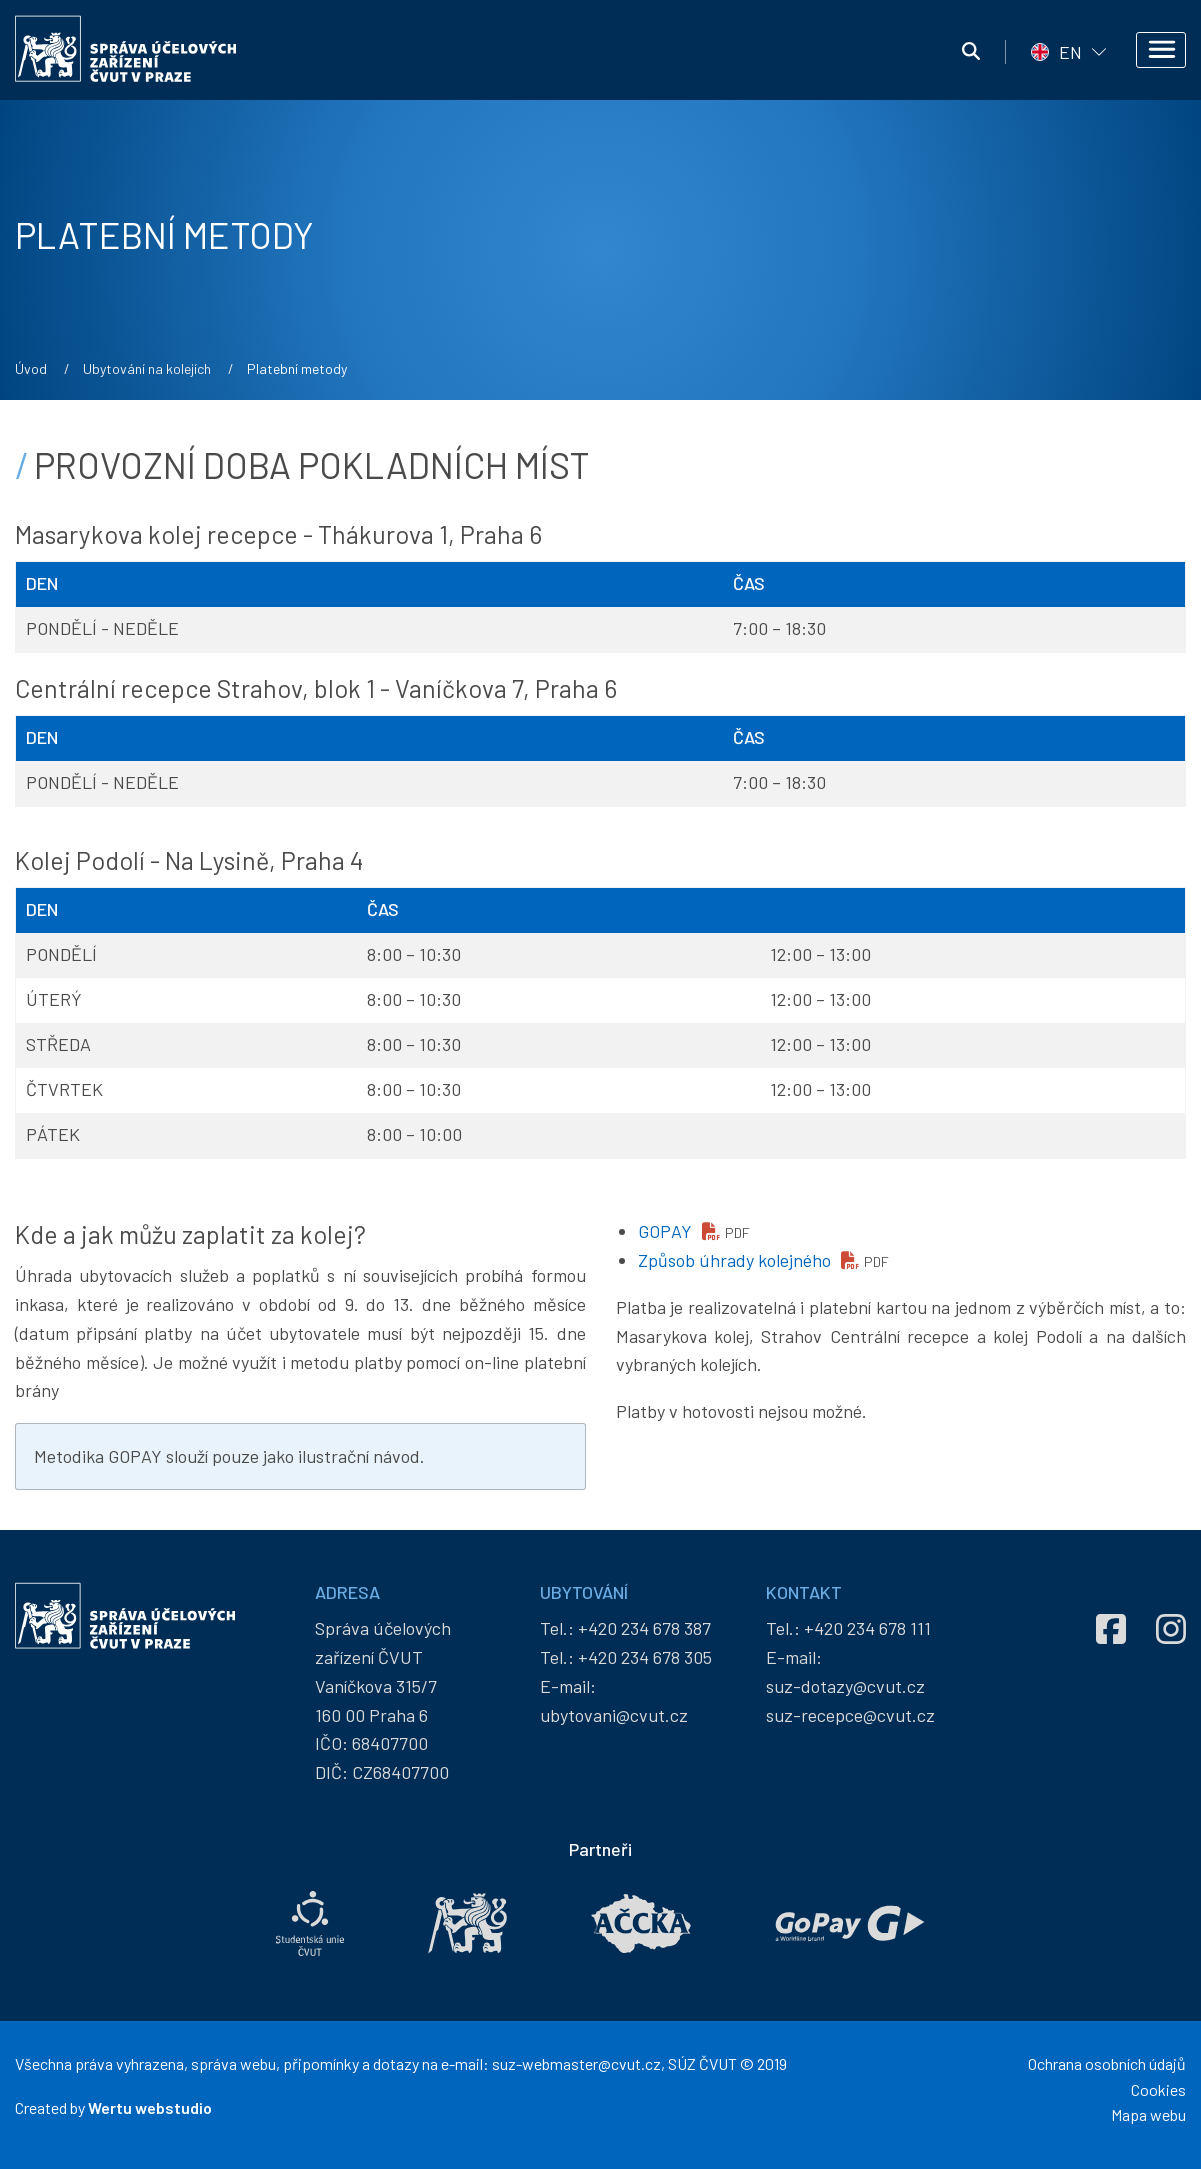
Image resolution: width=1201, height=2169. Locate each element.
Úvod (31, 368)
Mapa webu (1148, 2114)
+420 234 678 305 (645, 1657)
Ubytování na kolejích (147, 368)
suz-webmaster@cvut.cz (576, 2063)
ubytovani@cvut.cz (614, 1715)
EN (1070, 52)
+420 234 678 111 (867, 1628)
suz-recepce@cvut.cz (850, 1715)
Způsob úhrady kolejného (734, 1260)
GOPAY (665, 1231)
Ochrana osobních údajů (1107, 2063)
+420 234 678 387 (644, 1628)
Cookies (1158, 2089)
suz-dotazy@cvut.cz (845, 1686)
